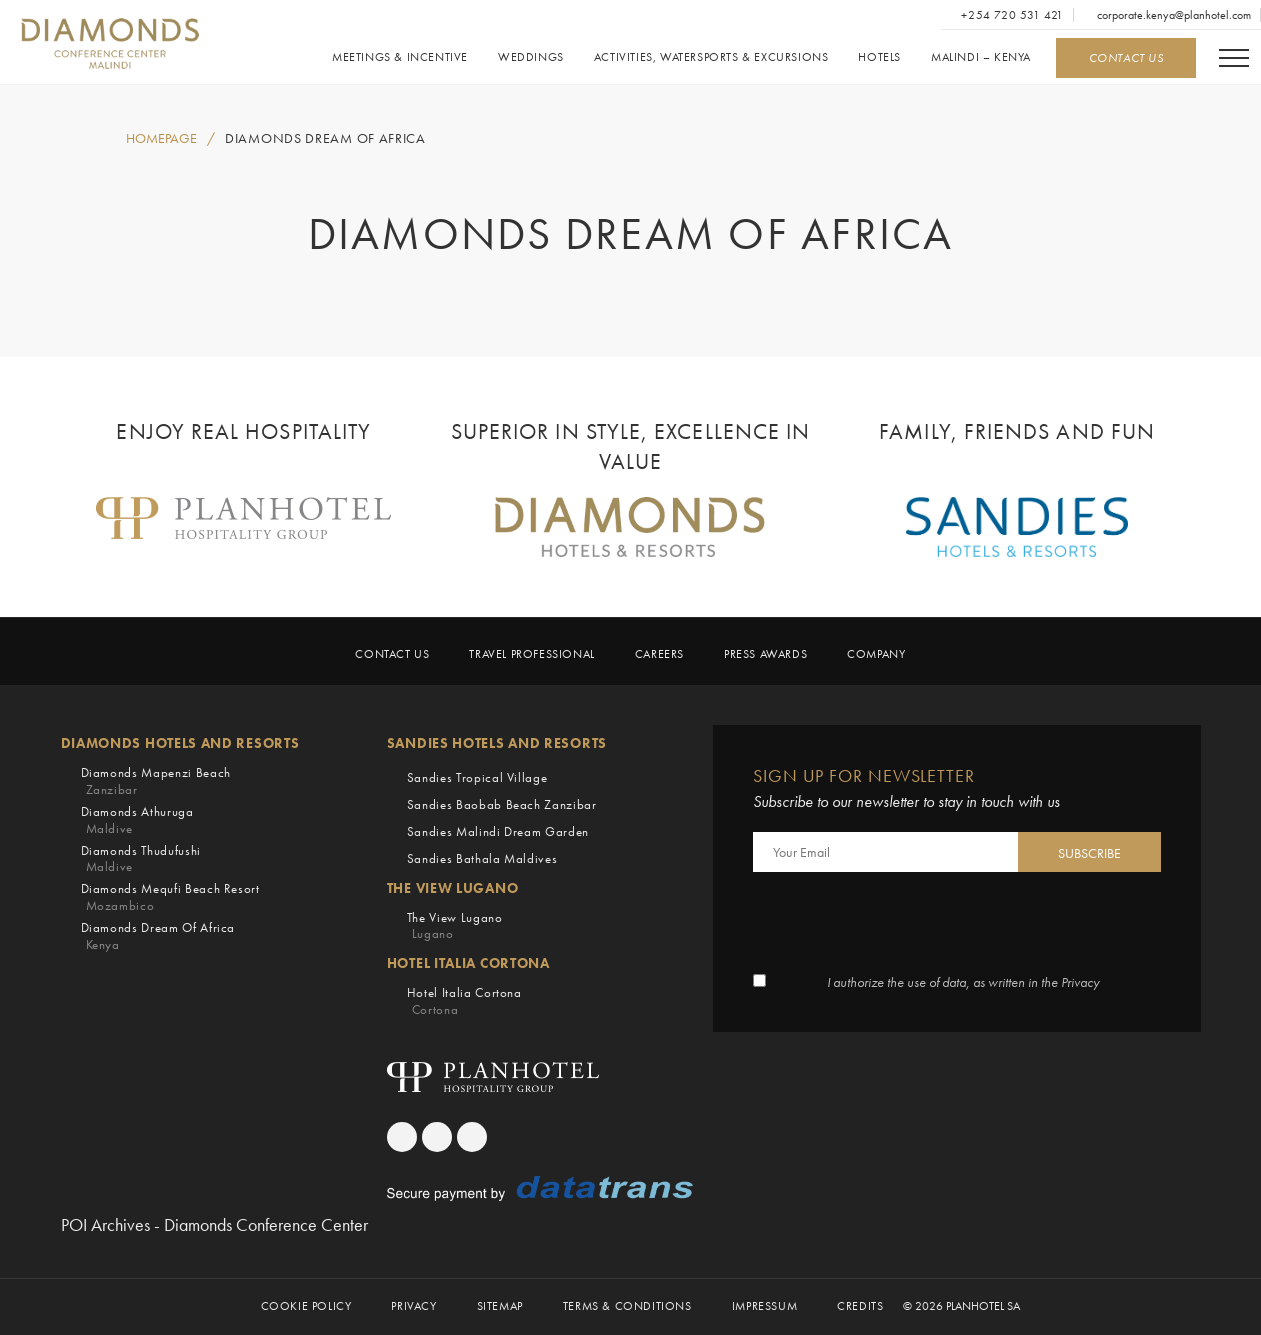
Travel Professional (531, 654)
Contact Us (392, 654)
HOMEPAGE (161, 138)
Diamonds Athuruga (137, 820)
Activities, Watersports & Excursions (711, 57)
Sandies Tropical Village (477, 777)
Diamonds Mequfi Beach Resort (170, 897)
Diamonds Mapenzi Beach (156, 781)
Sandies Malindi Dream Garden (498, 831)
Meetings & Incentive (400, 57)
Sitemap (500, 1306)
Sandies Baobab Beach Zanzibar (502, 804)
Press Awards (765, 654)
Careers (659, 654)
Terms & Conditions (627, 1306)
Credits (860, 1306)
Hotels (879, 57)
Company (876, 654)
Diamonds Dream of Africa (325, 138)
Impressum (764, 1306)
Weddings (531, 57)
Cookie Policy (306, 1306)
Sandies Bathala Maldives (482, 858)
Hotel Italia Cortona (464, 1001)
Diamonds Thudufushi (141, 859)
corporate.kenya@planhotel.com (1172, 15)
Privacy (413, 1306)
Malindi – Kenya (981, 57)
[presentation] (905, 925)
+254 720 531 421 (1011, 15)
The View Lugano (455, 926)
